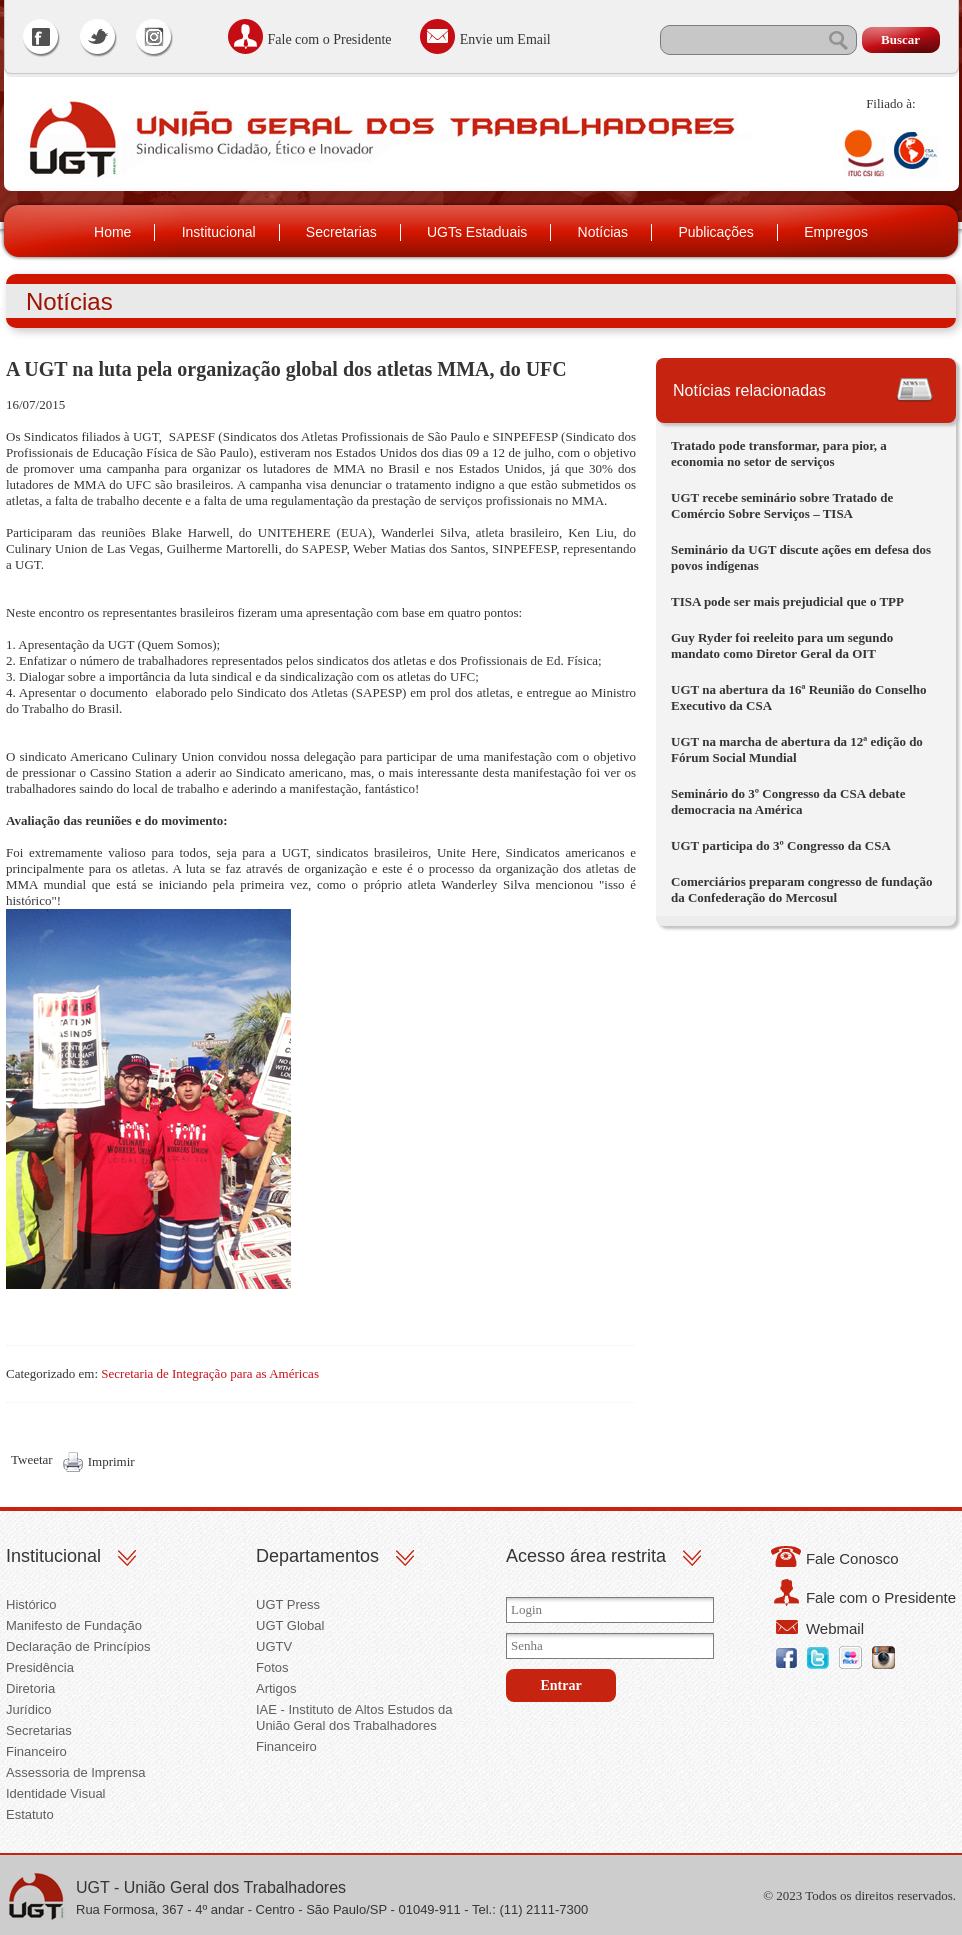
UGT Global (290, 1625)
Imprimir (111, 1461)
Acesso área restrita (586, 1556)
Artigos (276, 1688)
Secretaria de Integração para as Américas (210, 1373)
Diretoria (30, 1688)
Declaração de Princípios (78, 1646)
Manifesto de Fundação (74, 1625)
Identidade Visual (56, 1793)
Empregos (836, 232)
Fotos (272, 1667)
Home (112, 232)
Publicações (716, 232)
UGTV (274, 1646)
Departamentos (317, 1556)
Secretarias (341, 232)
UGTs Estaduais (477, 232)
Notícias (603, 232)
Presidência (40, 1667)
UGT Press (288, 1604)
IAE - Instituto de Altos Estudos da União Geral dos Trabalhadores (354, 1717)
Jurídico (29, 1709)
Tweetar (32, 1459)
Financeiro (36, 1751)
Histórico (31, 1604)
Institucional (219, 232)
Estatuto (30, 1814)
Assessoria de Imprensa (75, 1772)
